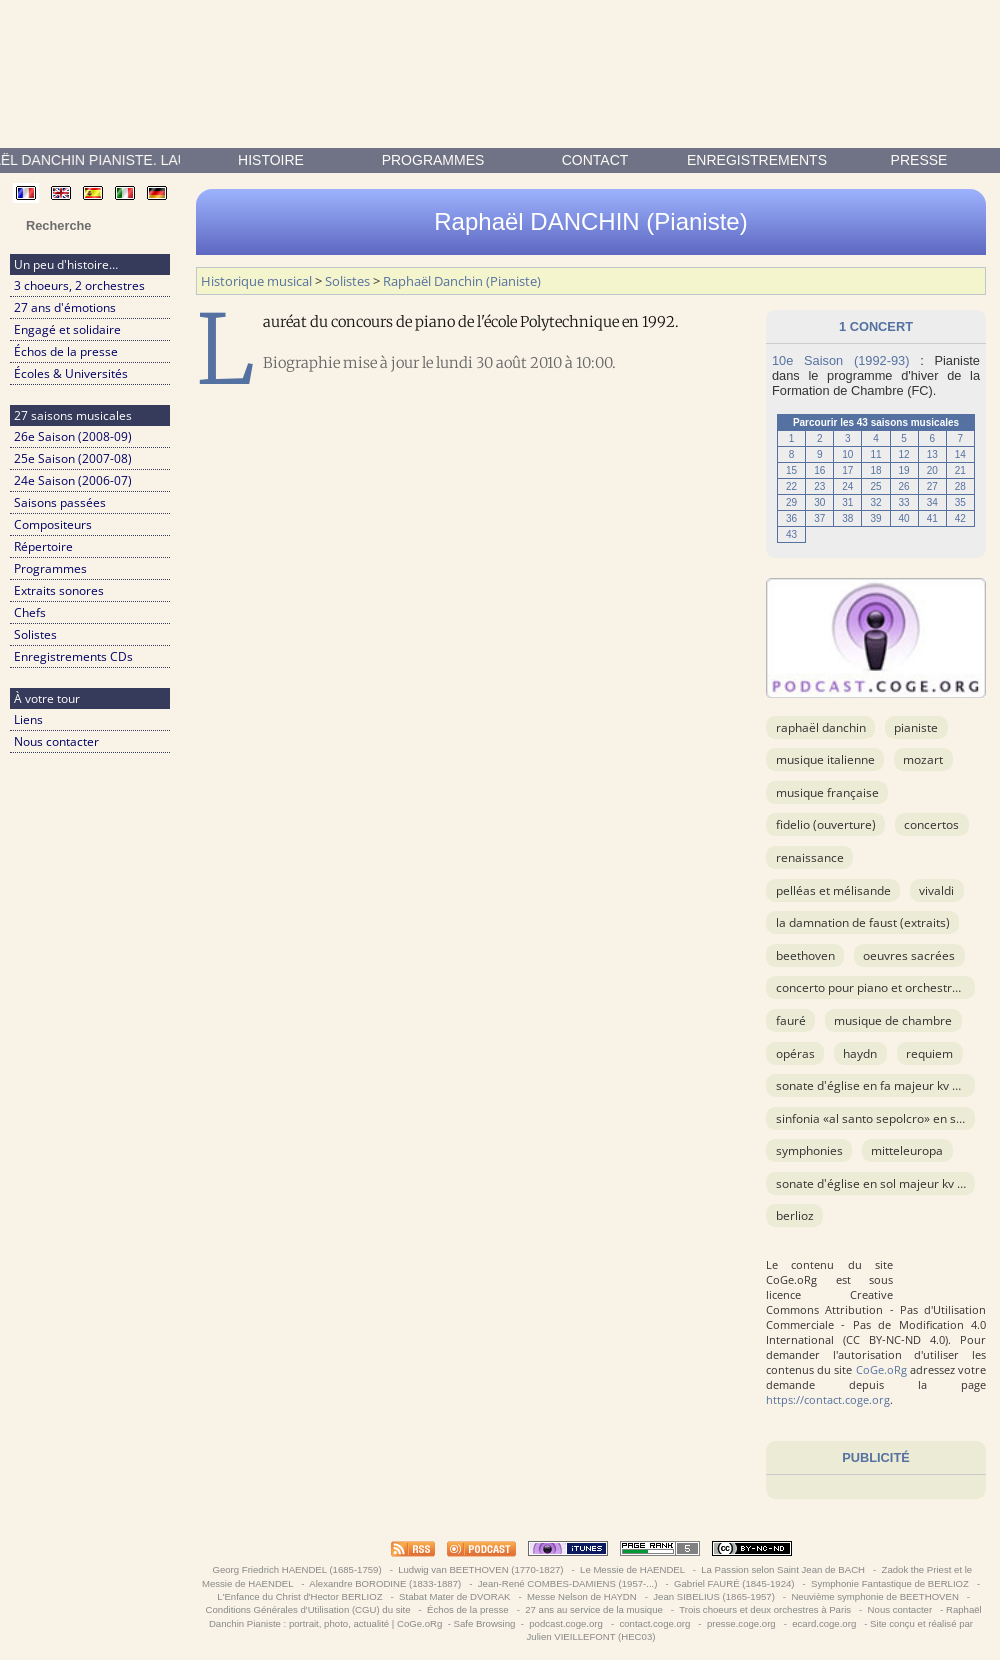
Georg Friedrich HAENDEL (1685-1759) (297, 1569)
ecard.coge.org (824, 1623)
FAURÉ (791, 1020)
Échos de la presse (66, 351)
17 (847, 470)
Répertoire (43, 546)
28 (960, 486)
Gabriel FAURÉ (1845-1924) (734, 1583)
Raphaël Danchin (821, 727)
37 (819, 518)
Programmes (433, 160)
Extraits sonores (59, 590)
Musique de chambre (893, 1020)
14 (960, 454)
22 (791, 486)
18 (875, 470)
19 (904, 470)
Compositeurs (53, 524)
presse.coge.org (741, 1623)
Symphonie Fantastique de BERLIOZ (889, 1583)
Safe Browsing (485, 1623)
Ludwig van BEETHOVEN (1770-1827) (481, 1569)
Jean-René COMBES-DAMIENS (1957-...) (567, 1583)
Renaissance (810, 857)
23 (819, 486)
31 (847, 502)
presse (919, 160)
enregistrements (757, 160)
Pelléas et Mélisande (833, 890)
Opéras (795, 1053)
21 (960, 470)
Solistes (35, 634)
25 (875, 486)
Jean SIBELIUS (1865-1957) (714, 1596)
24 (847, 486)
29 (791, 502)
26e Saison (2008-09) (73, 436)
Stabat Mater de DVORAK (454, 1596)
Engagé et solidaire (67, 329)
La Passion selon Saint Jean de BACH (783, 1569)
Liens (28, 719)
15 (791, 470)
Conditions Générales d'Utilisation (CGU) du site (308, 1609)
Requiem (929, 1053)
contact (595, 160)
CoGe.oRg (881, 1369)
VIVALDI (936, 890)
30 (819, 502)
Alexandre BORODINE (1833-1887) (385, 1583)
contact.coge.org (655, 1623)
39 (875, 518)
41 (932, 518)
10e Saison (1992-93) (840, 360)
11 (875, 454)
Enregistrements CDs (73, 656)
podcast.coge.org (566, 1623)
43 (791, 534)
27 (932, 486)
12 (904, 454)
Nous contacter (56, 741)
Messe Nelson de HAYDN (581, 1596)
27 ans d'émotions (65, 307)
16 (819, 470)
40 (904, 518)
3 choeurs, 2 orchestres (79, 285)
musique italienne (825, 759)
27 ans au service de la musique (594, 1609)
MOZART (923, 759)
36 (791, 518)
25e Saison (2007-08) (73, 458)
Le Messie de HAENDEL (632, 1569)
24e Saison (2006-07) (73, 480)
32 (875, 502)
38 (847, 518)
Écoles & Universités (71, 373)
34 (932, 502)
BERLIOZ (795, 1215)
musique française (827, 792)
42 (960, 518)
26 (904, 486)
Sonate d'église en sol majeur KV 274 (877, 1183)
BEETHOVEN (805, 955)
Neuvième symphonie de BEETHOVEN (875, 1596)
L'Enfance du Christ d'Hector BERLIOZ (300, 1596)
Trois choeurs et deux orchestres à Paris (765, 1609)
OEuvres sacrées (909, 955)
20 (932, 470)
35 (960, 502)
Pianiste (916, 727)
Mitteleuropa (907, 1150)
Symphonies (809, 1150)
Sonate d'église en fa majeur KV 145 (874, 1085)
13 (932, 454)
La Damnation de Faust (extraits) (863, 922)
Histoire (271, 160)
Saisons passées (60, 502)
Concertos (931, 824)
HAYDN (860, 1053)
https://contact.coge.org (828, 1399)
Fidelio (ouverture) (826, 824)
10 (847, 454)
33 (904, 502)
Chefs (30, 612)
